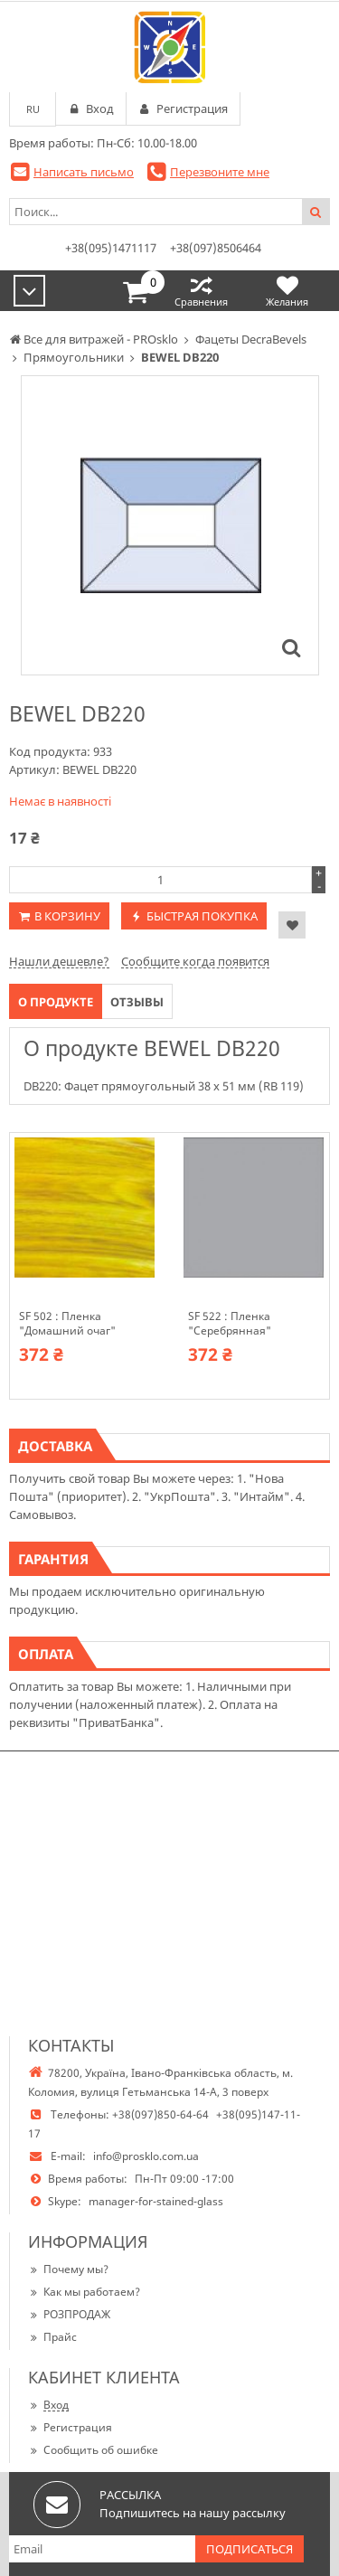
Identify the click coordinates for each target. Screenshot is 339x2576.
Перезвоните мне (219, 172)
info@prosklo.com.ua (146, 2156)
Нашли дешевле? (59, 961)
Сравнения (201, 290)
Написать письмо (83, 172)
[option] (170, 525)
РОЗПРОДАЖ (69, 2314)
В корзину (67, 916)
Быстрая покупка (202, 916)
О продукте (55, 1002)
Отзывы (137, 1002)
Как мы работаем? (84, 2291)
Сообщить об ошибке (93, 2450)
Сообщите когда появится (195, 961)
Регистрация (70, 2427)
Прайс (52, 2337)
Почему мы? (68, 2269)
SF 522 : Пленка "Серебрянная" (229, 1323)
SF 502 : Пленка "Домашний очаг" (67, 1323)
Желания (287, 290)
